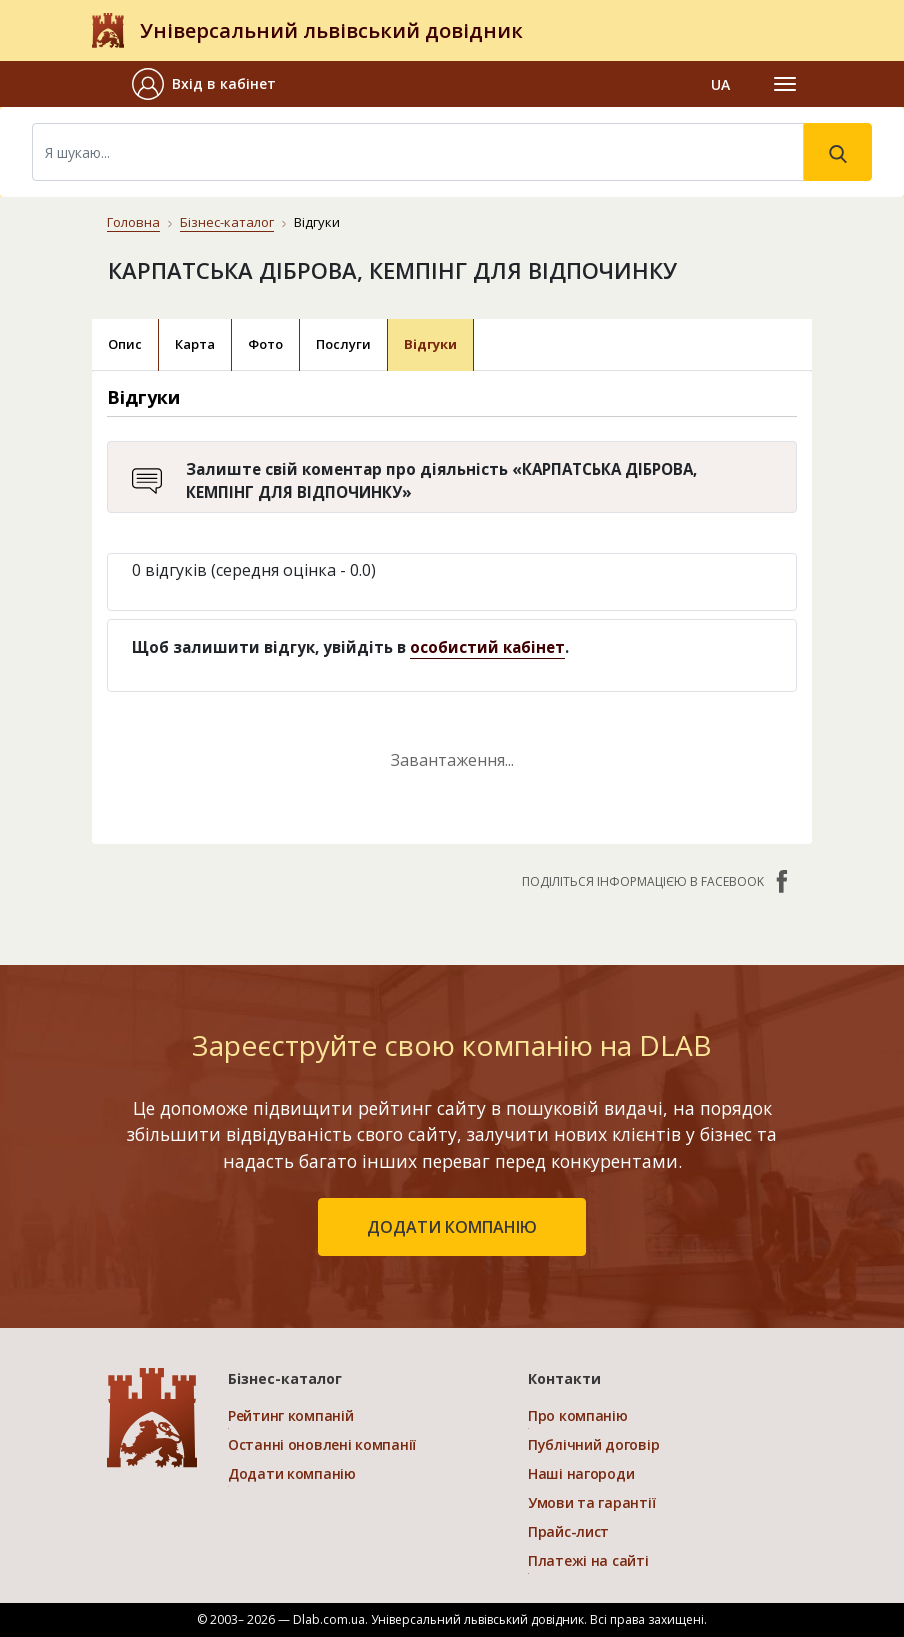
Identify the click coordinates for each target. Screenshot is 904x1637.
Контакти (564, 1378)
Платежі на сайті (588, 1560)
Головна (133, 222)
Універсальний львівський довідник (331, 30)
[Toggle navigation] (785, 84)
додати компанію (452, 1227)
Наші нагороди (581, 1473)
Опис (125, 344)
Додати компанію (292, 1473)
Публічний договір (593, 1444)
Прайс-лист (568, 1531)
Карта (195, 344)
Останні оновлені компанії (322, 1444)
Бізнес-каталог (227, 222)
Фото (265, 344)
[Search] (418, 152)
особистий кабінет (487, 647)
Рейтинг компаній (291, 1415)
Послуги (343, 344)
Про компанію (578, 1415)
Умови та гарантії (591, 1502)
